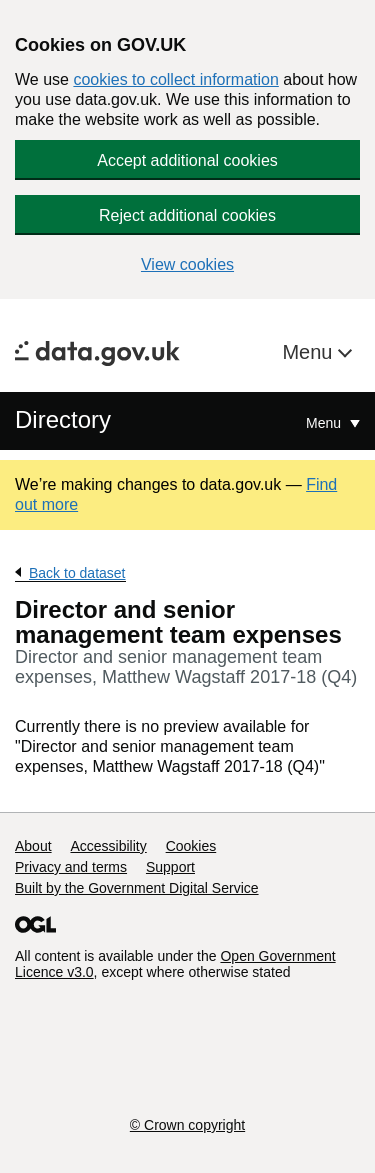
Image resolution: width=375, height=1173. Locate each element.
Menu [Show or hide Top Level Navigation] (325, 423)
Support (170, 867)
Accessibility (108, 846)
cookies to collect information (175, 79)
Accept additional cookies (187, 160)
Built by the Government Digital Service (137, 888)
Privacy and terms (71, 867)
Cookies (191, 846)
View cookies (187, 264)
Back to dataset (77, 573)
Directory (63, 419)
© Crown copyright (187, 1125)
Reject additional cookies (187, 215)
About (33, 846)
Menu (310, 352)
